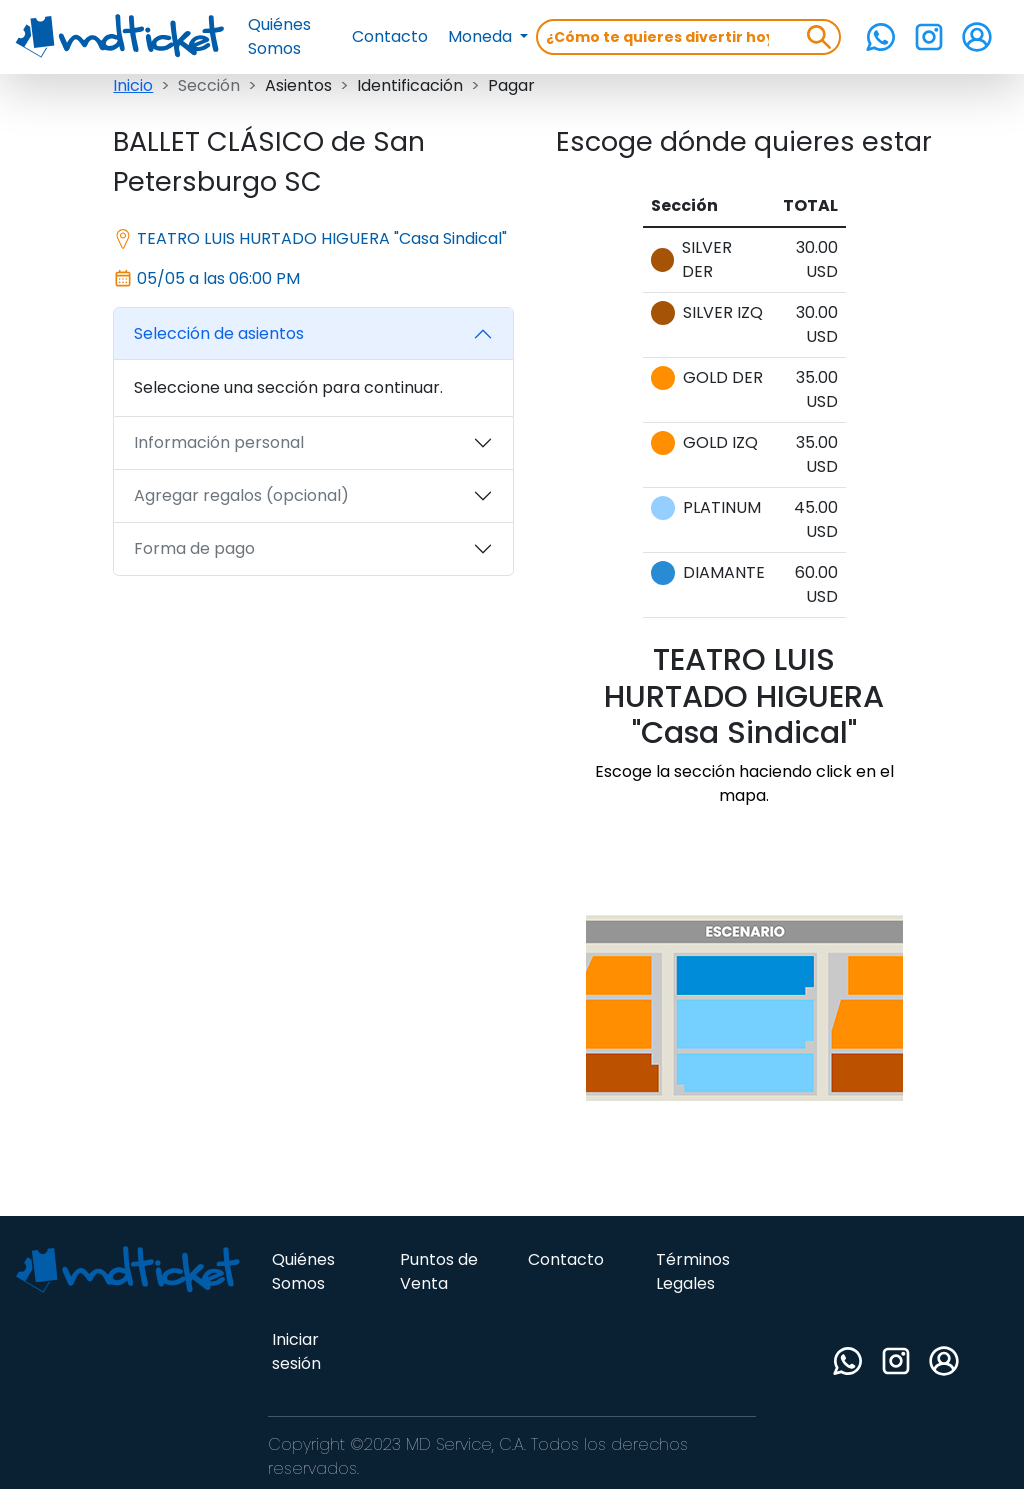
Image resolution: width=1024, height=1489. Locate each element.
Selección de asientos (219, 333)
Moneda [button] (482, 36)
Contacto (390, 36)
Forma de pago (194, 548)
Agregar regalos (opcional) (241, 495)
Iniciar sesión (296, 1351)
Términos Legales (693, 1271)
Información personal (219, 442)
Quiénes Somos (279, 36)
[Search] (664, 37)
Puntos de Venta (439, 1271)
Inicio (133, 85)
